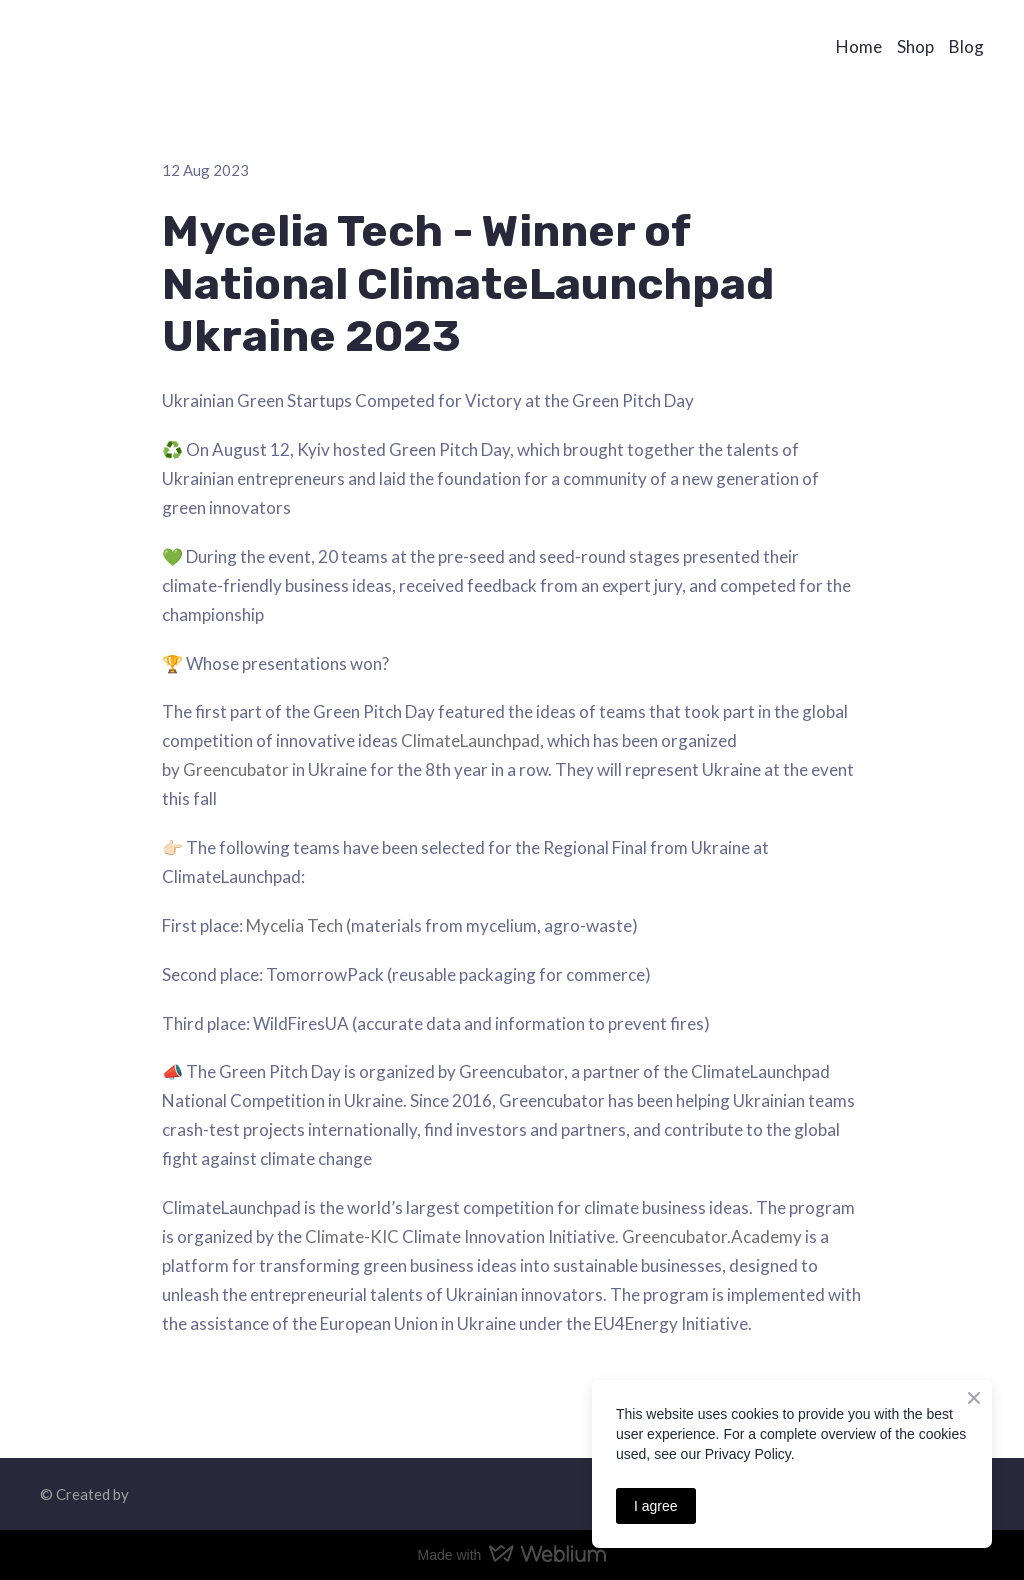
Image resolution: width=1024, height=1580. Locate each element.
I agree (656, 1506)
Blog (966, 46)
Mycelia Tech (294, 925)
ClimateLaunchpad (470, 740)
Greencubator (236, 769)
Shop (915, 46)
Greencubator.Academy (712, 1236)
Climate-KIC (352, 1236)
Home (859, 46)
